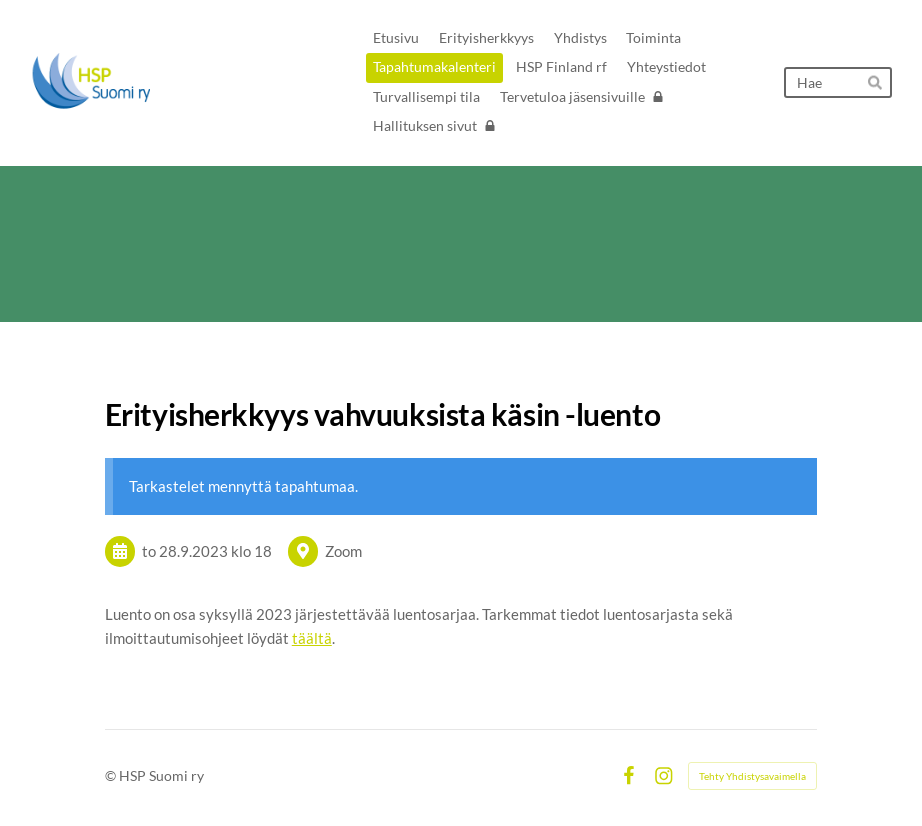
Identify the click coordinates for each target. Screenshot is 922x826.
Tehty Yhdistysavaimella (752, 776)
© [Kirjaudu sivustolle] (112, 775)
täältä (312, 638)
